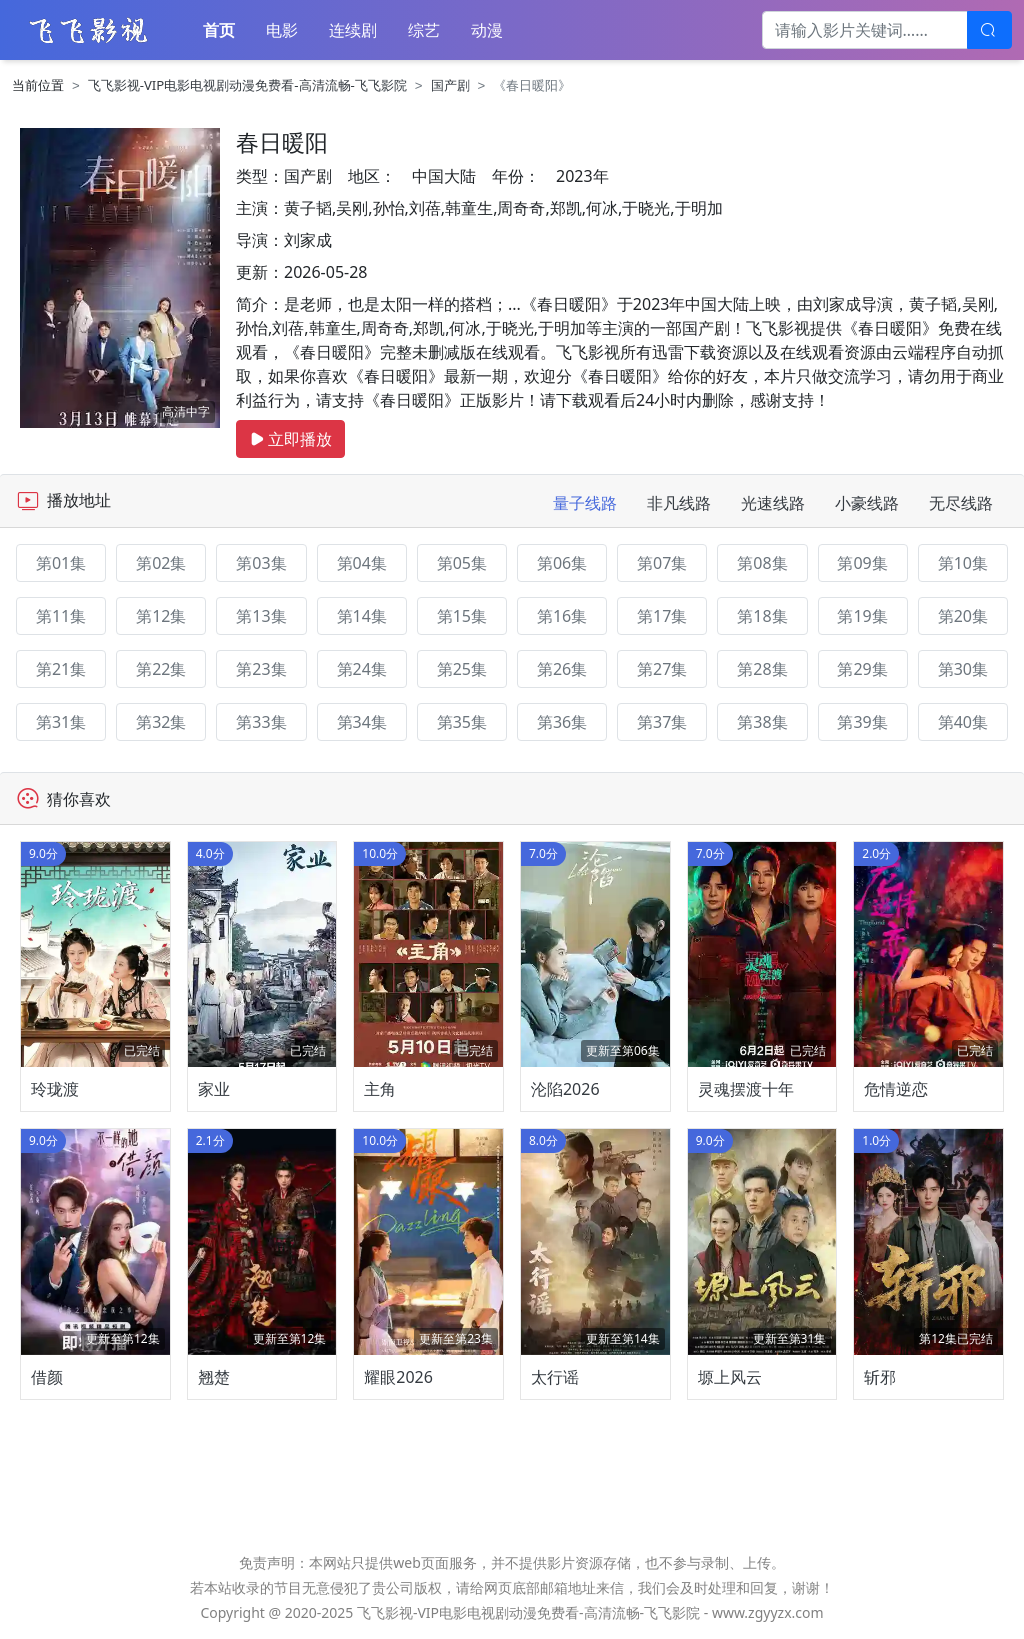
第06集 (562, 563)
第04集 (362, 563)
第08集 (762, 563)
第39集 (862, 722)
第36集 (562, 722)
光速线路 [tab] (773, 503)
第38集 (762, 722)
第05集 (462, 563)
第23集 (261, 669)
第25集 (462, 669)
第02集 (161, 563)
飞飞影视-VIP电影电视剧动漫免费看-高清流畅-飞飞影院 (247, 85)
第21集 (61, 669)
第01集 (61, 563)
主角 (380, 1089)
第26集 (562, 669)
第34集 (362, 722)
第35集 (462, 722)
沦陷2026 (565, 1089)
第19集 (862, 616)
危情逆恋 (896, 1089)
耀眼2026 (398, 1377)
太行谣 (555, 1377)
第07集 (662, 563)
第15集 (462, 616)
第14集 (362, 616)
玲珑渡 (55, 1089)
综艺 (424, 30)
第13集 (261, 616)
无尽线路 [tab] (961, 503)
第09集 (862, 563)
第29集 (862, 669)
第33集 (261, 722)
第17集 (662, 616)
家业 (214, 1089)
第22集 (161, 669)
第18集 (762, 616)
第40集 (963, 722)
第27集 (662, 669)
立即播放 (290, 439)
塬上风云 (730, 1377)
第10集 (963, 563)
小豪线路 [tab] (867, 503)
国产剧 (450, 85)
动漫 (487, 30)
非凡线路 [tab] (679, 503)
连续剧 (353, 30)
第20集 (963, 616)
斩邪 (880, 1377)
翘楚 (214, 1377)
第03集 (261, 563)
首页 (219, 30)
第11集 (61, 616)
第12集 (161, 616)
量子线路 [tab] (585, 503)
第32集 (161, 722)
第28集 (762, 669)
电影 (282, 30)
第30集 (963, 669)
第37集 (662, 722)
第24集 (362, 669)
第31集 (61, 722)
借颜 (47, 1377)
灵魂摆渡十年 (746, 1089)
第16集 (562, 616)
